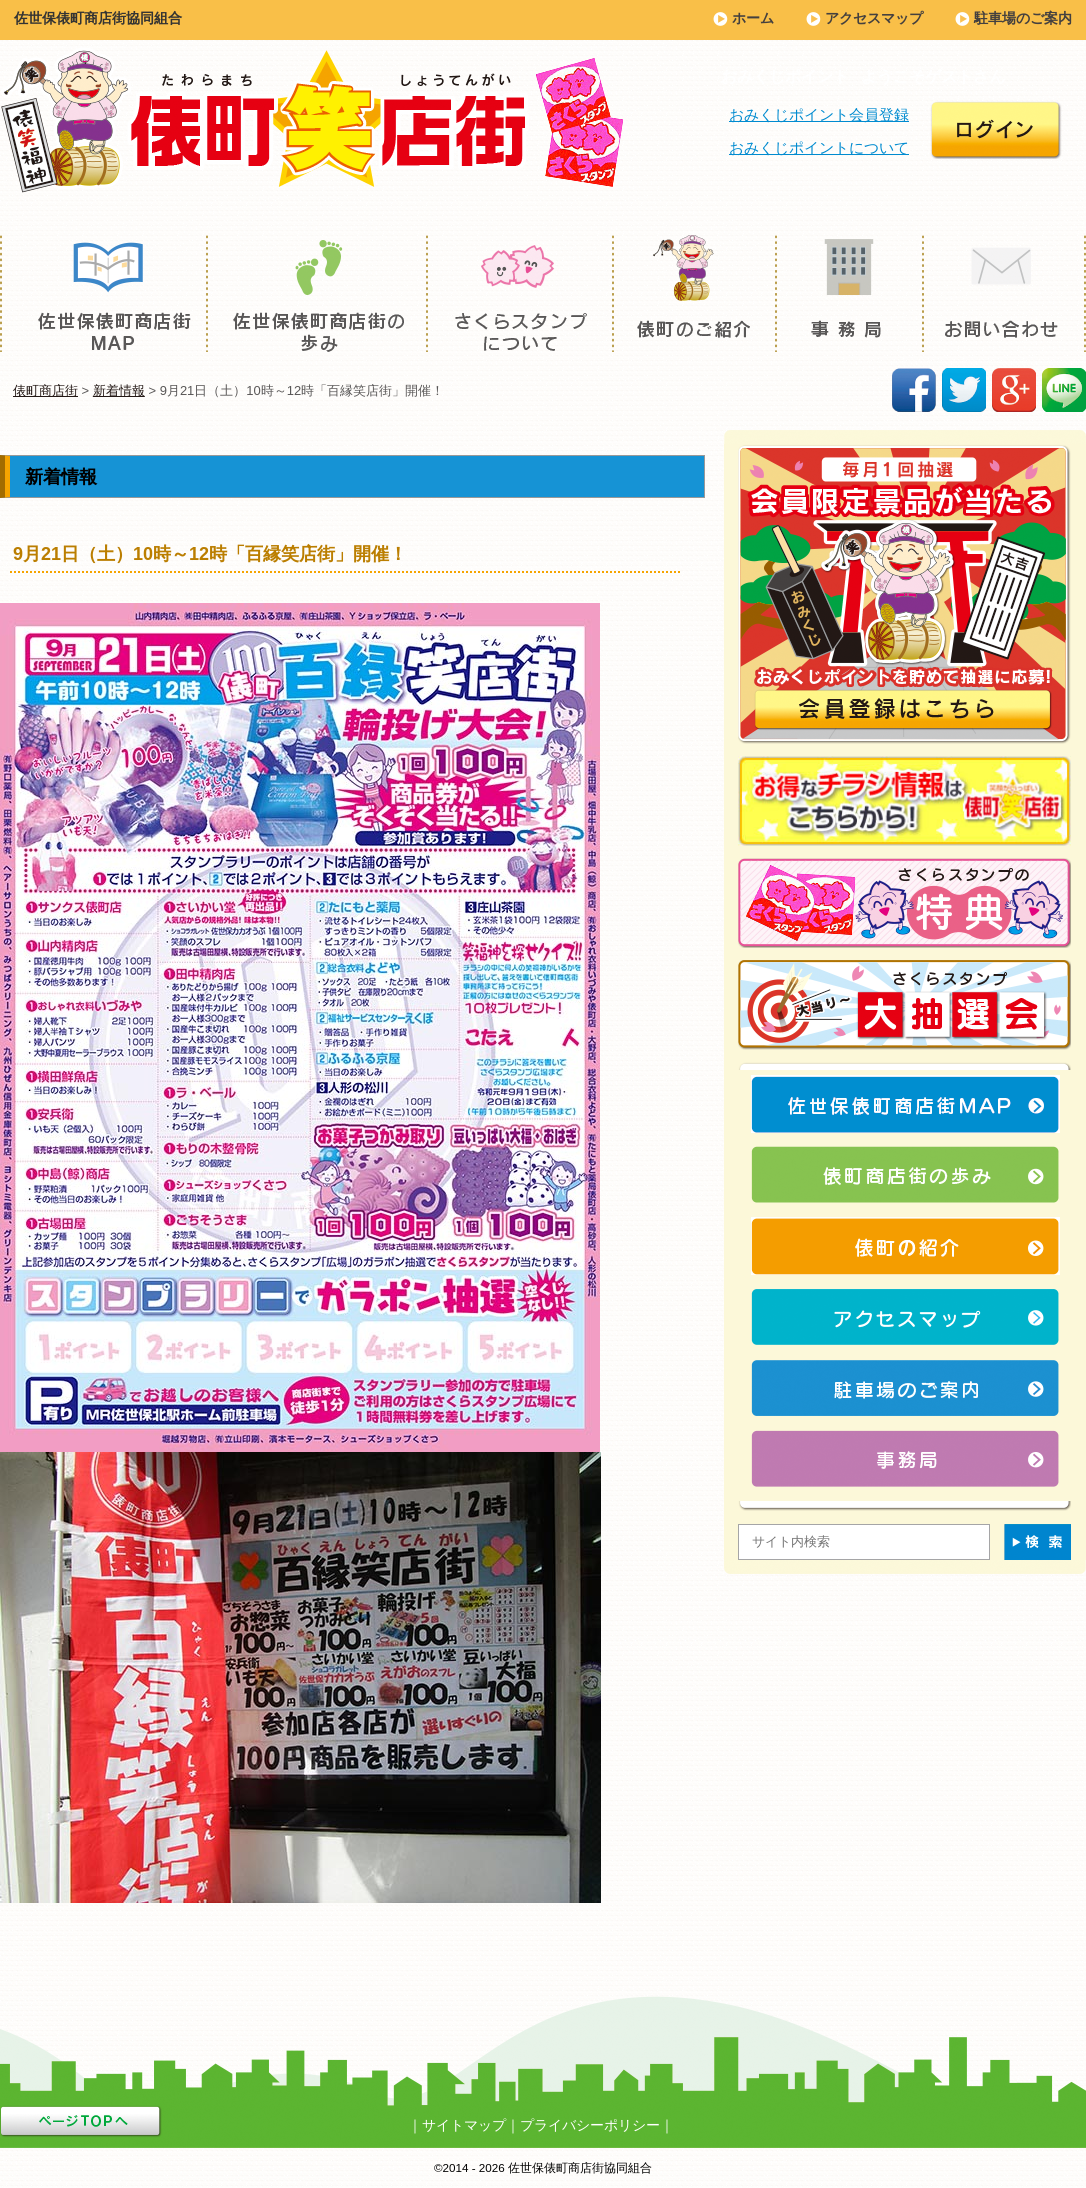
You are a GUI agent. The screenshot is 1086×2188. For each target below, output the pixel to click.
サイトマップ (464, 2125)
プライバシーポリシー (590, 2125)
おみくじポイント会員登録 (819, 114)
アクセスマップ (874, 18)
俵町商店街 (45, 390)
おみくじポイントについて (819, 147)
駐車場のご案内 (1023, 18)
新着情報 (119, 390)
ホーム (753, 18)
